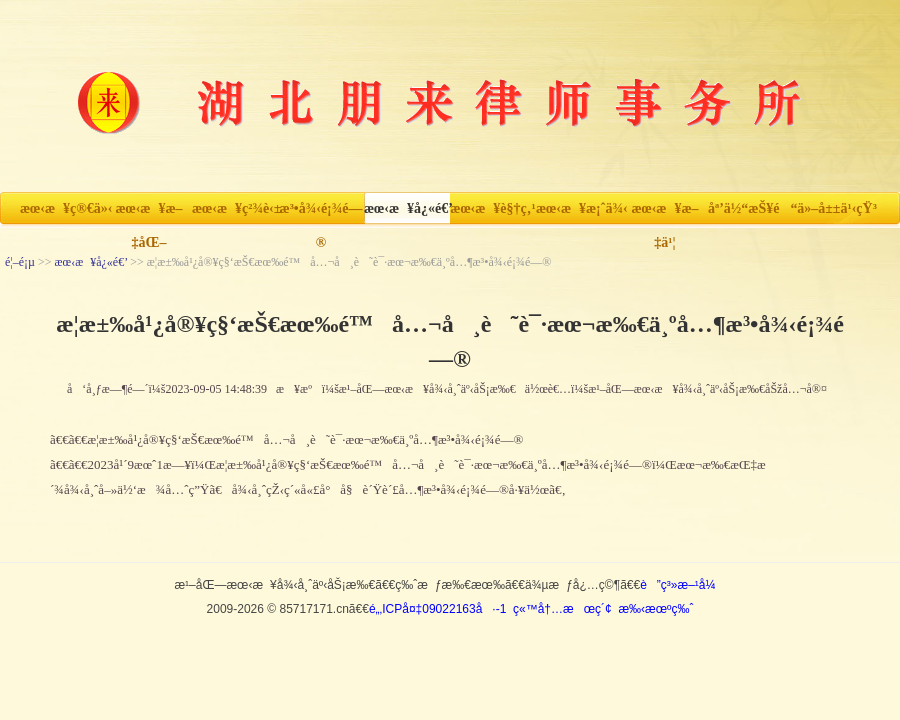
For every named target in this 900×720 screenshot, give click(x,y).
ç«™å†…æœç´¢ (562, 609)
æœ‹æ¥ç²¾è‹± (235, 208)
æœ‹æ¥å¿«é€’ (407, 208)
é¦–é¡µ (20, 262)
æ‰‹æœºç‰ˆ (655, 609)
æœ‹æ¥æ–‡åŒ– (148, 213)
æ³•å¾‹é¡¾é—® (321, 213)
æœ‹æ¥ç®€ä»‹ (63, 208)
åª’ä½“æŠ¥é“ (751, 208)
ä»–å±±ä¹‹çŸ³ (837, 208)
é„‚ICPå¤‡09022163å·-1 (437, 609)
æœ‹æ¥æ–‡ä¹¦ (664, 213)
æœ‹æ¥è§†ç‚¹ (492, 208)
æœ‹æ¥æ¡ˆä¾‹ (579, 208)
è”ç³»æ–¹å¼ (682, 585)
